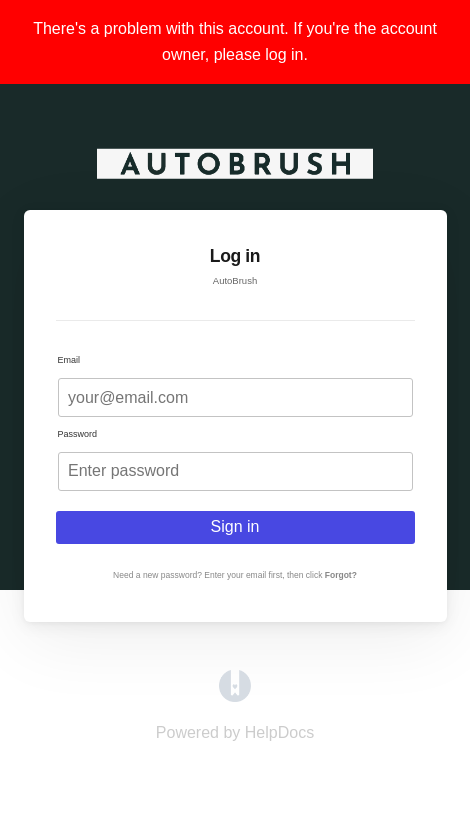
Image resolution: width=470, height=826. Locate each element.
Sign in (235, 526)
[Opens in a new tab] (235, 696)
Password (78, 434)
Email (69, 360)
